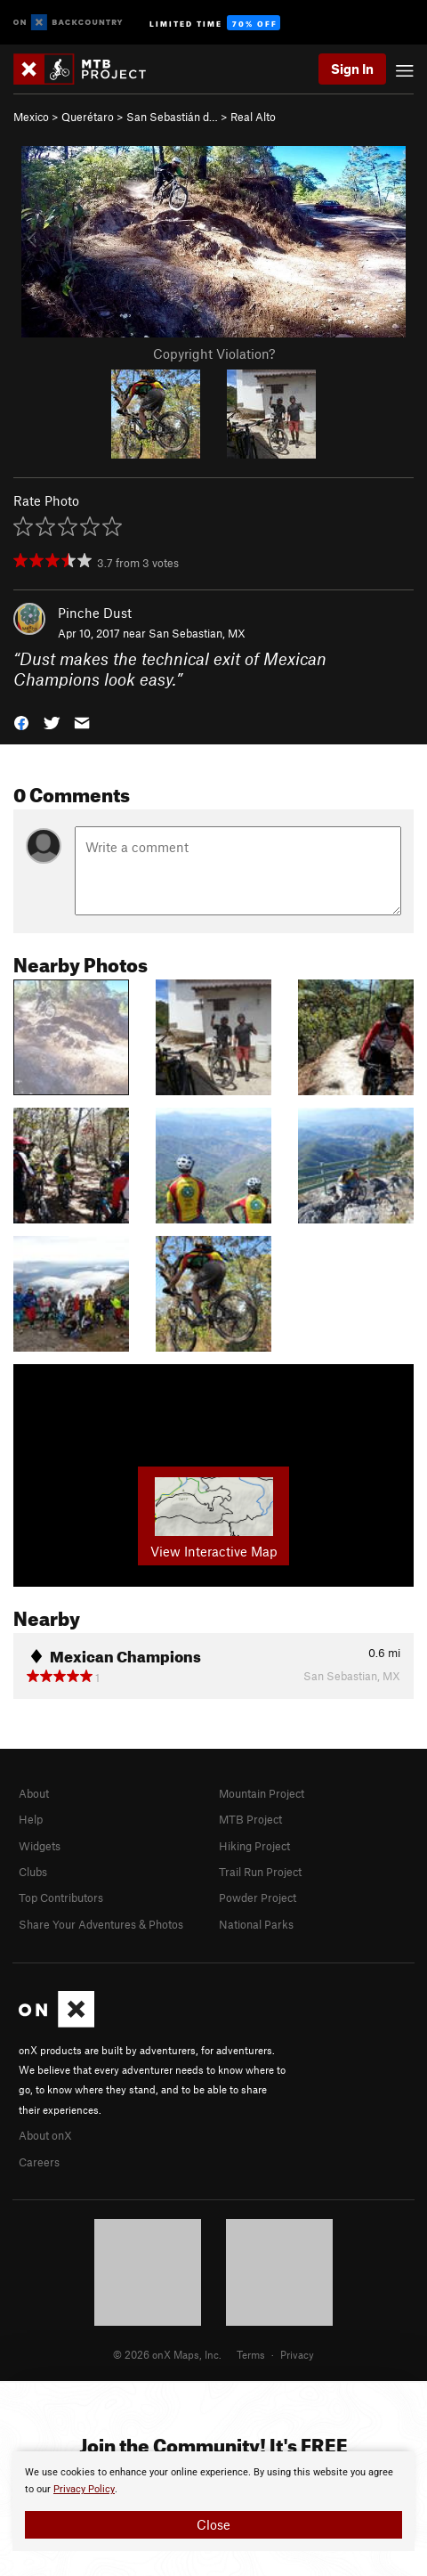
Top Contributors (61, 1897)
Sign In (352, 69)
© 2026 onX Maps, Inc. (167, 2354)
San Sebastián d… (172, 117)
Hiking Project (254, 1846)
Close (213, 2524)
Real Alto (253, 117)
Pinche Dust (95, 613)
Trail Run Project (260, 1872)
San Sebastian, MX (197, 633)
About (34, 1793)
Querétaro (87, 117)
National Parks (256, 1924)
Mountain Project (261, 1793)
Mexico (31, 117)
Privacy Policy (84, 2489)
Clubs (33, 1872)
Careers (39, 2162)
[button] (21, 721)
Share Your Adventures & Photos (101, 1924)
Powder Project (257, 1897)
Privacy (297, 2354)
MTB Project (250, 1819)
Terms (251, 2354)
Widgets (39, 1846)
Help (31, 1819)
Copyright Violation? (214, 353)
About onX (45, 2135)
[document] (213, 2501)
